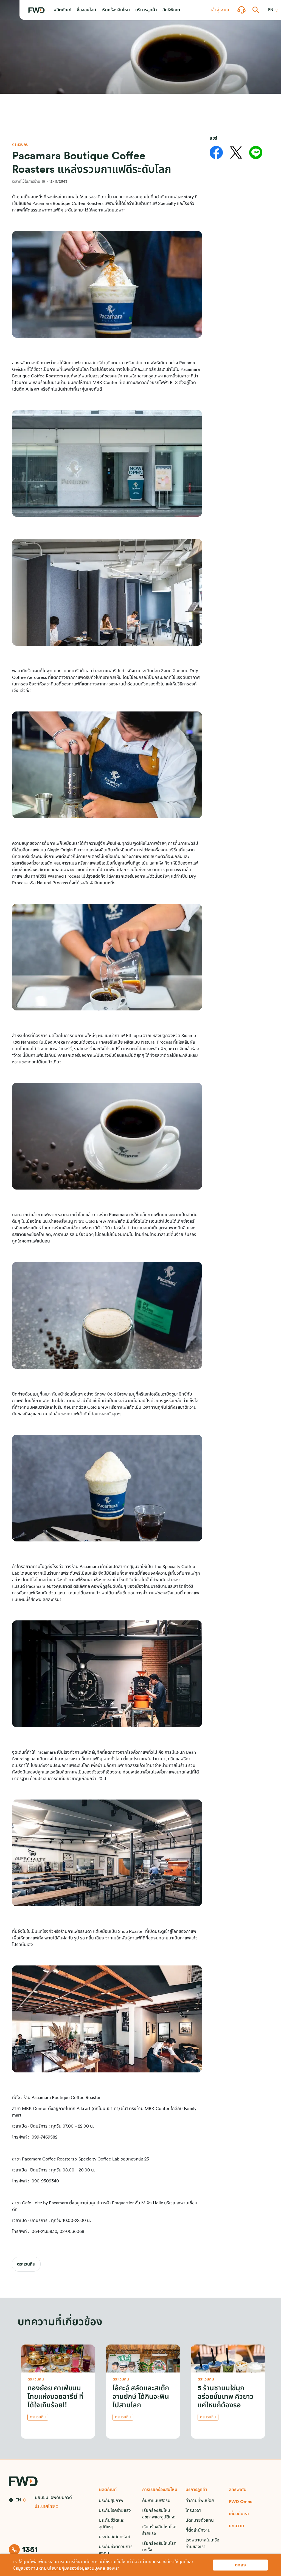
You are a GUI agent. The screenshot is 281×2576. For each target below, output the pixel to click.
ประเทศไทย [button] (45, 2506)
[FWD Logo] (36, 10)
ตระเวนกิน (26, 2264)
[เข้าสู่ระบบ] (220, 9)
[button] (62, 10)
